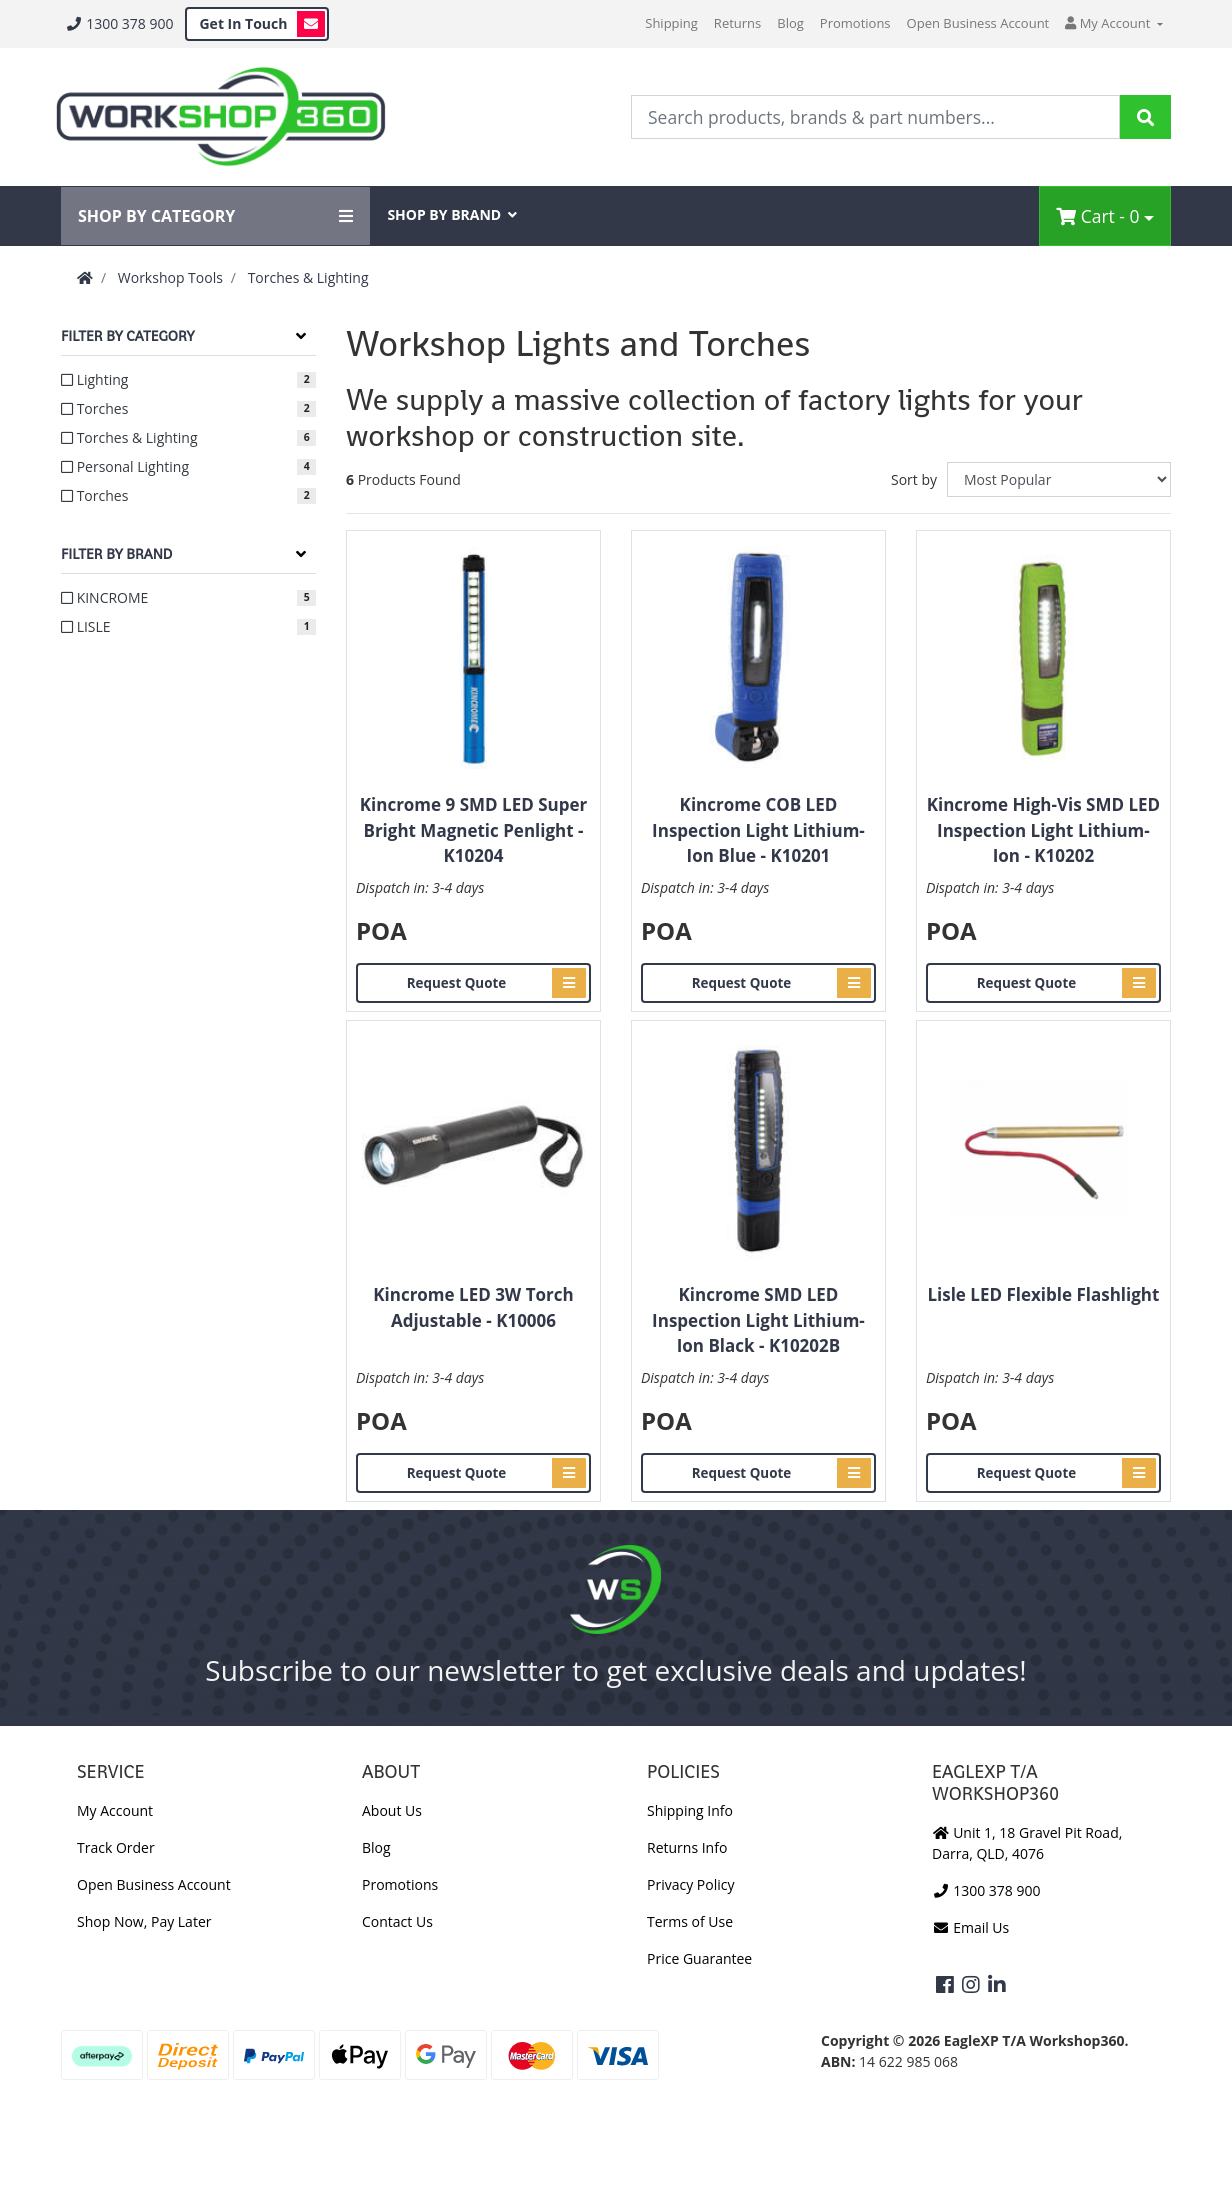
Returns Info (687, 1847)
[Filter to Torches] (188, 408)
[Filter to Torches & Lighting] (188, 437)
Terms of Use (690, 1921)
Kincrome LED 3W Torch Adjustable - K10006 (473, 1307)
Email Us (970, 1927)
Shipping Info (690, 1810)
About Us (392, 1810)
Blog (790, 23)
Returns (737, 23)
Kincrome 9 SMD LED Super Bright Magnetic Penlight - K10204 (474, 830)
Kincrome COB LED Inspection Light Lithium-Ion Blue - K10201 (758, 830)
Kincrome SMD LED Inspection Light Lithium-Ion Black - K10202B (758, 1320)
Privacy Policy (690, 1884)
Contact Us (397, 1921)
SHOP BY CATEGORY (215, 216)
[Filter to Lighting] (188, 379)
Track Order (116, 1847)
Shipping (671, 23)
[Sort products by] (1059, 479)
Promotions (855, 23)
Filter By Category (128, 336)
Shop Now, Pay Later (144, 1921)
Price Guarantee (699, 1958)
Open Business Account (978, 23)
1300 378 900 (119, 23)
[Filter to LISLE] (188, 626)
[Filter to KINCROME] (188, 597)
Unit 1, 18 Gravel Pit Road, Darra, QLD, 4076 (1027, 1843)
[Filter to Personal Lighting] (188, 466)
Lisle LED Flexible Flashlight (1043, 1294)
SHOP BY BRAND (452, 214)
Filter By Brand (116, 554)
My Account (115, 1810)
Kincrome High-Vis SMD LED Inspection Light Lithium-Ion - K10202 (1043, 830)
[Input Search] (875, 117)
